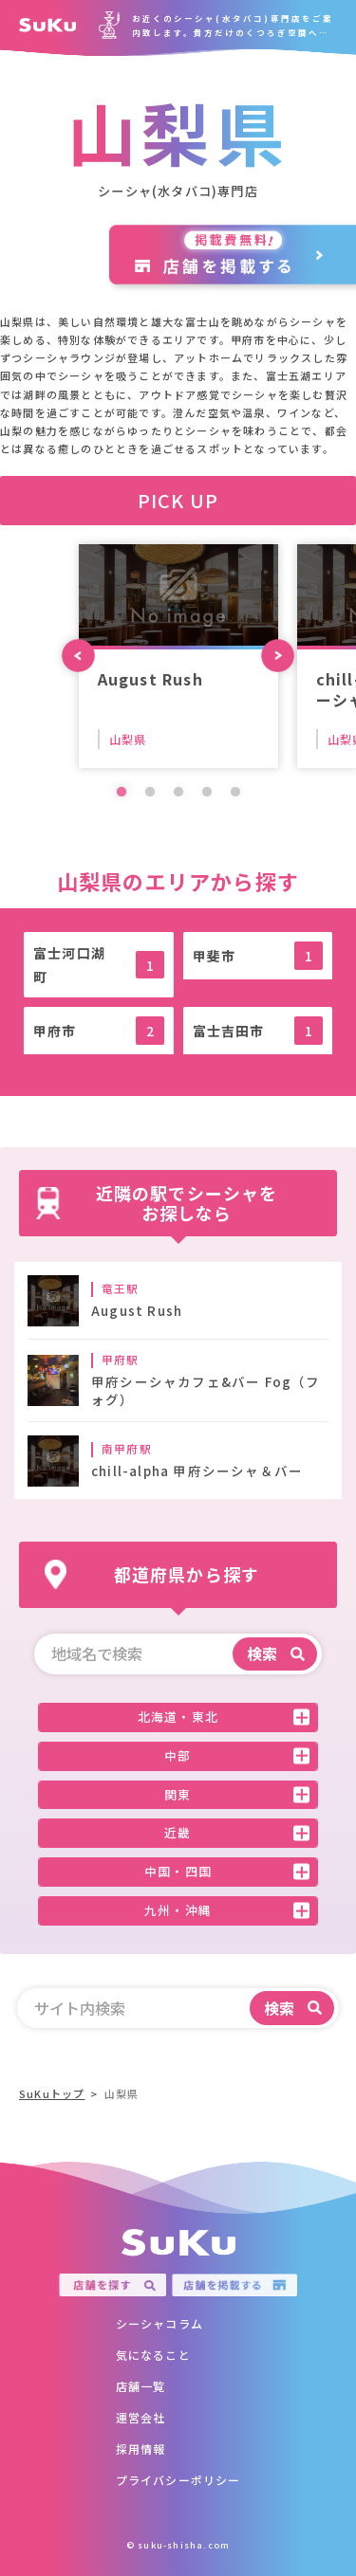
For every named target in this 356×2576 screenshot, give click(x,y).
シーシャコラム (159, 2323)
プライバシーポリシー (178, 2480)
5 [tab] (235, 792)
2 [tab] (150, 792)
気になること (153, 2355)
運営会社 (141, 2417)
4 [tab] (207, 792)
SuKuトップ (51, 2093)
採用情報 (141, 2448)
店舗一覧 (141, 2386)
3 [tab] (178, 792)
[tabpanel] (178, 655)
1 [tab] (121, 792)
